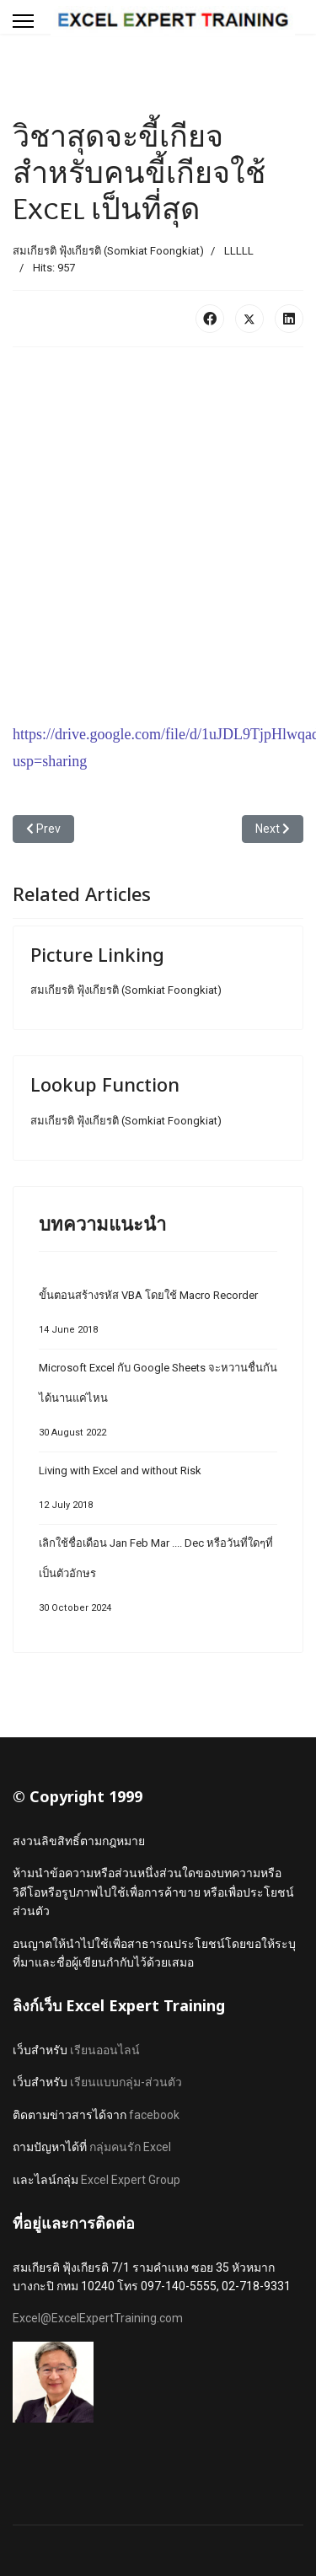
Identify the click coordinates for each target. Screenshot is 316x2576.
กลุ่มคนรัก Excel (130, 2147)
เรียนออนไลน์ (105, 2050)
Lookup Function (104, 1084)
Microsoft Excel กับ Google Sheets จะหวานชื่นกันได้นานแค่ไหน (158, 1404)
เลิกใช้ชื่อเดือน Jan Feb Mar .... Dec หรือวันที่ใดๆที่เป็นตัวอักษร (158, 1580)
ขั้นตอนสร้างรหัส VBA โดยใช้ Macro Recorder (158, 1317)
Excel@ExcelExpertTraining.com (98, 2318)
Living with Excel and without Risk (158, 1492)
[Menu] (23, 21)
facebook (154, 2115)
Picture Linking (97, 954)
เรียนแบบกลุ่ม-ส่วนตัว (126, 2082)
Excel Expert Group (130, 2180)
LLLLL (239, 250)
